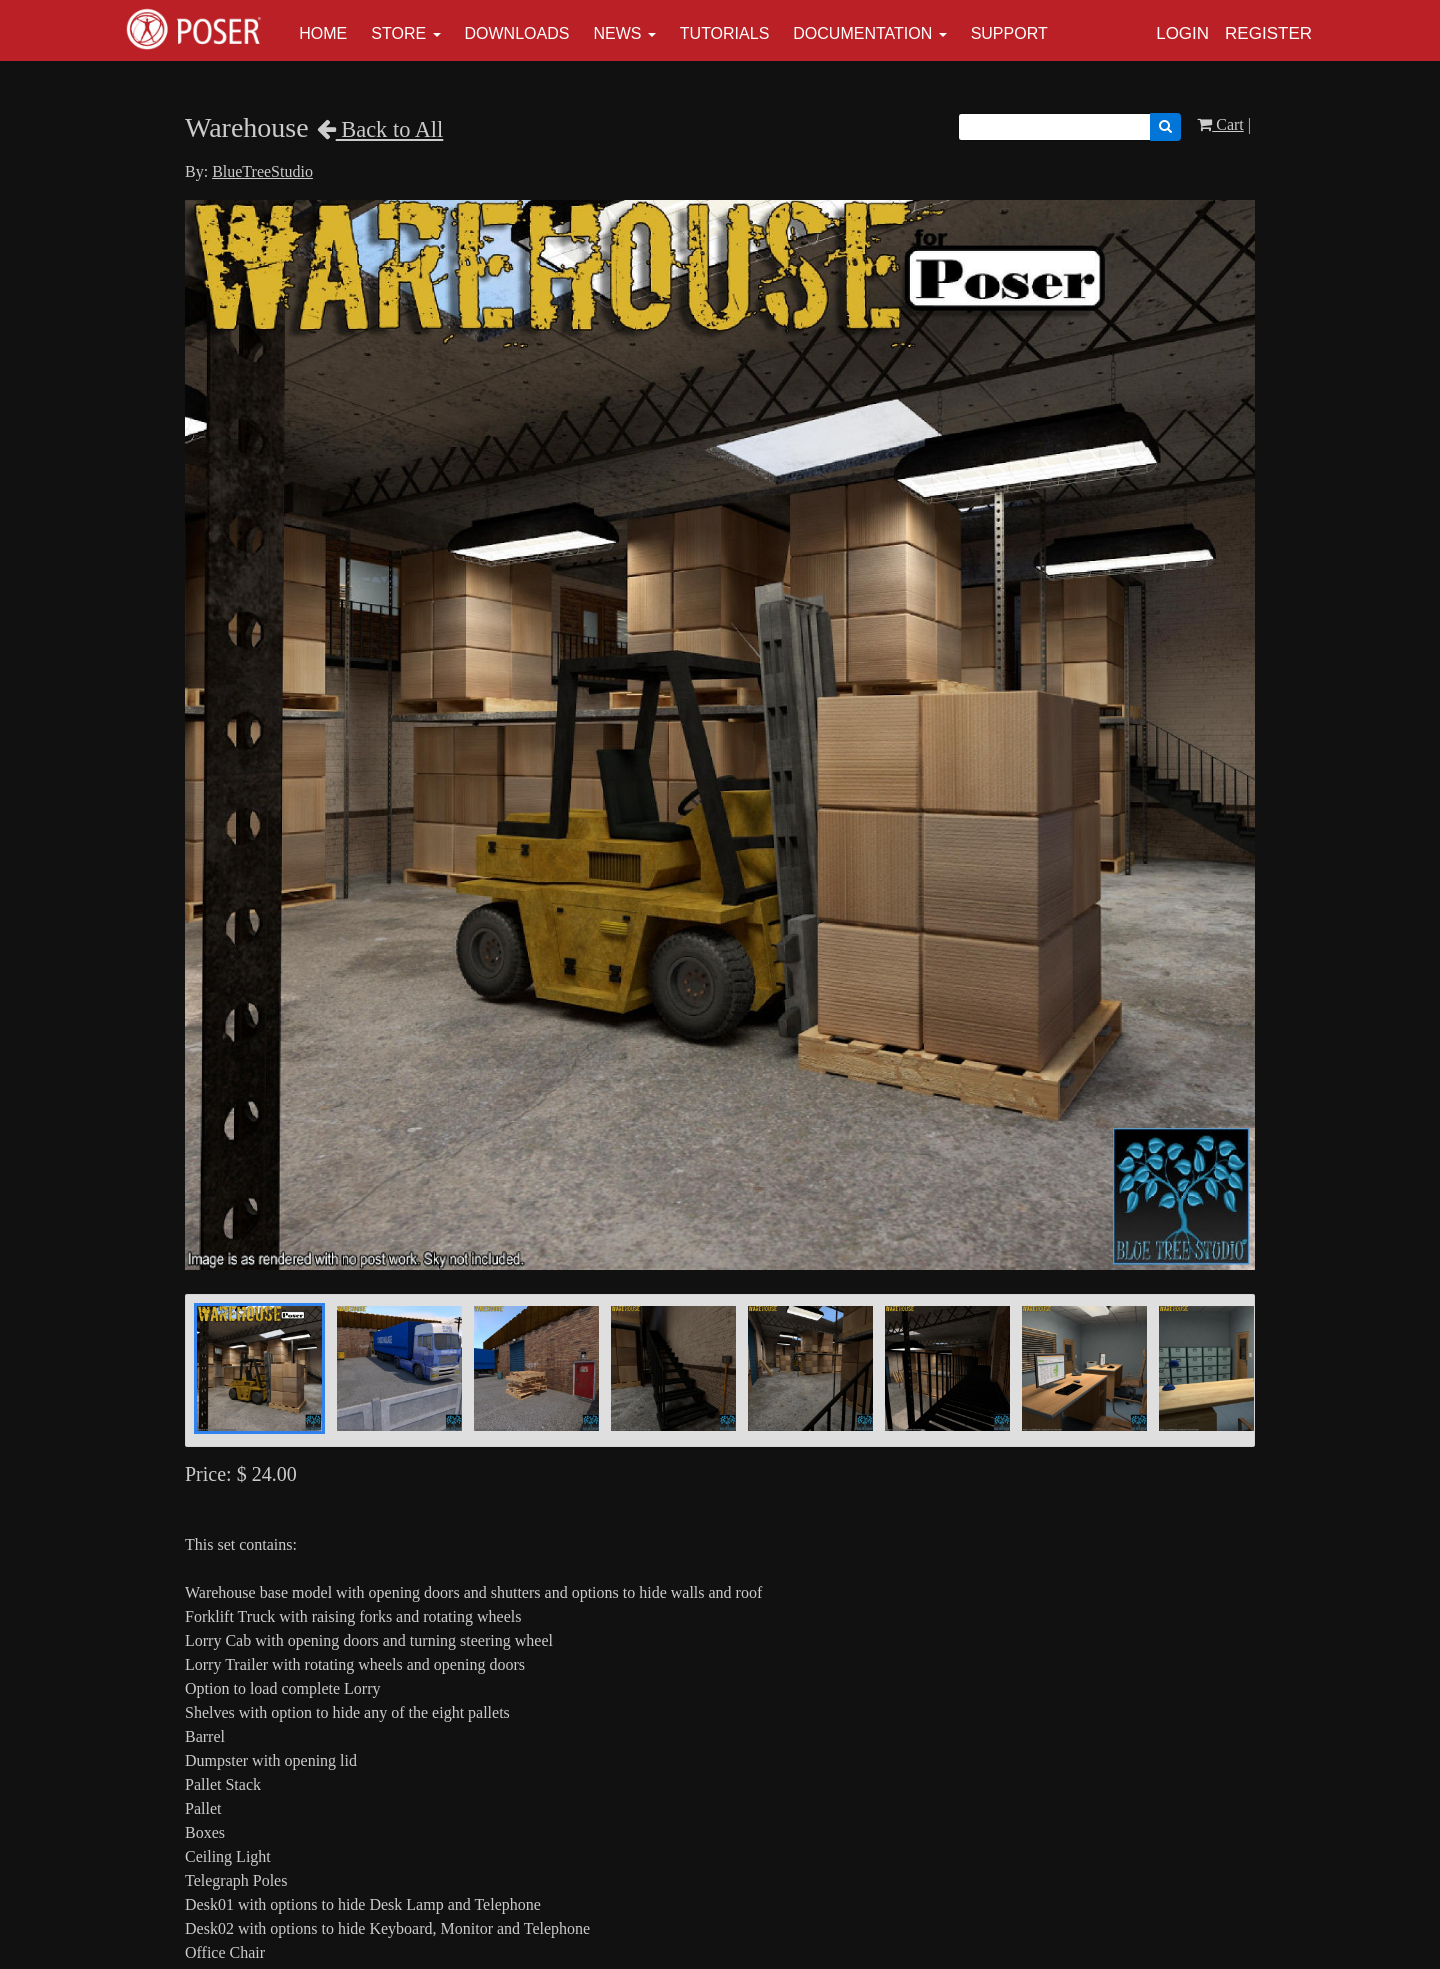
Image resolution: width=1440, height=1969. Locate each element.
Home (323, 33)
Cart (1220, 124)
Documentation (862, 33)
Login (1182, 33)
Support (1009, 33)
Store (398, 33)
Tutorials (725, 33)
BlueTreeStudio (262, 171)
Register (1268, 33)
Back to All (380, 129)
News (617, 33)
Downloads (517, 33)
